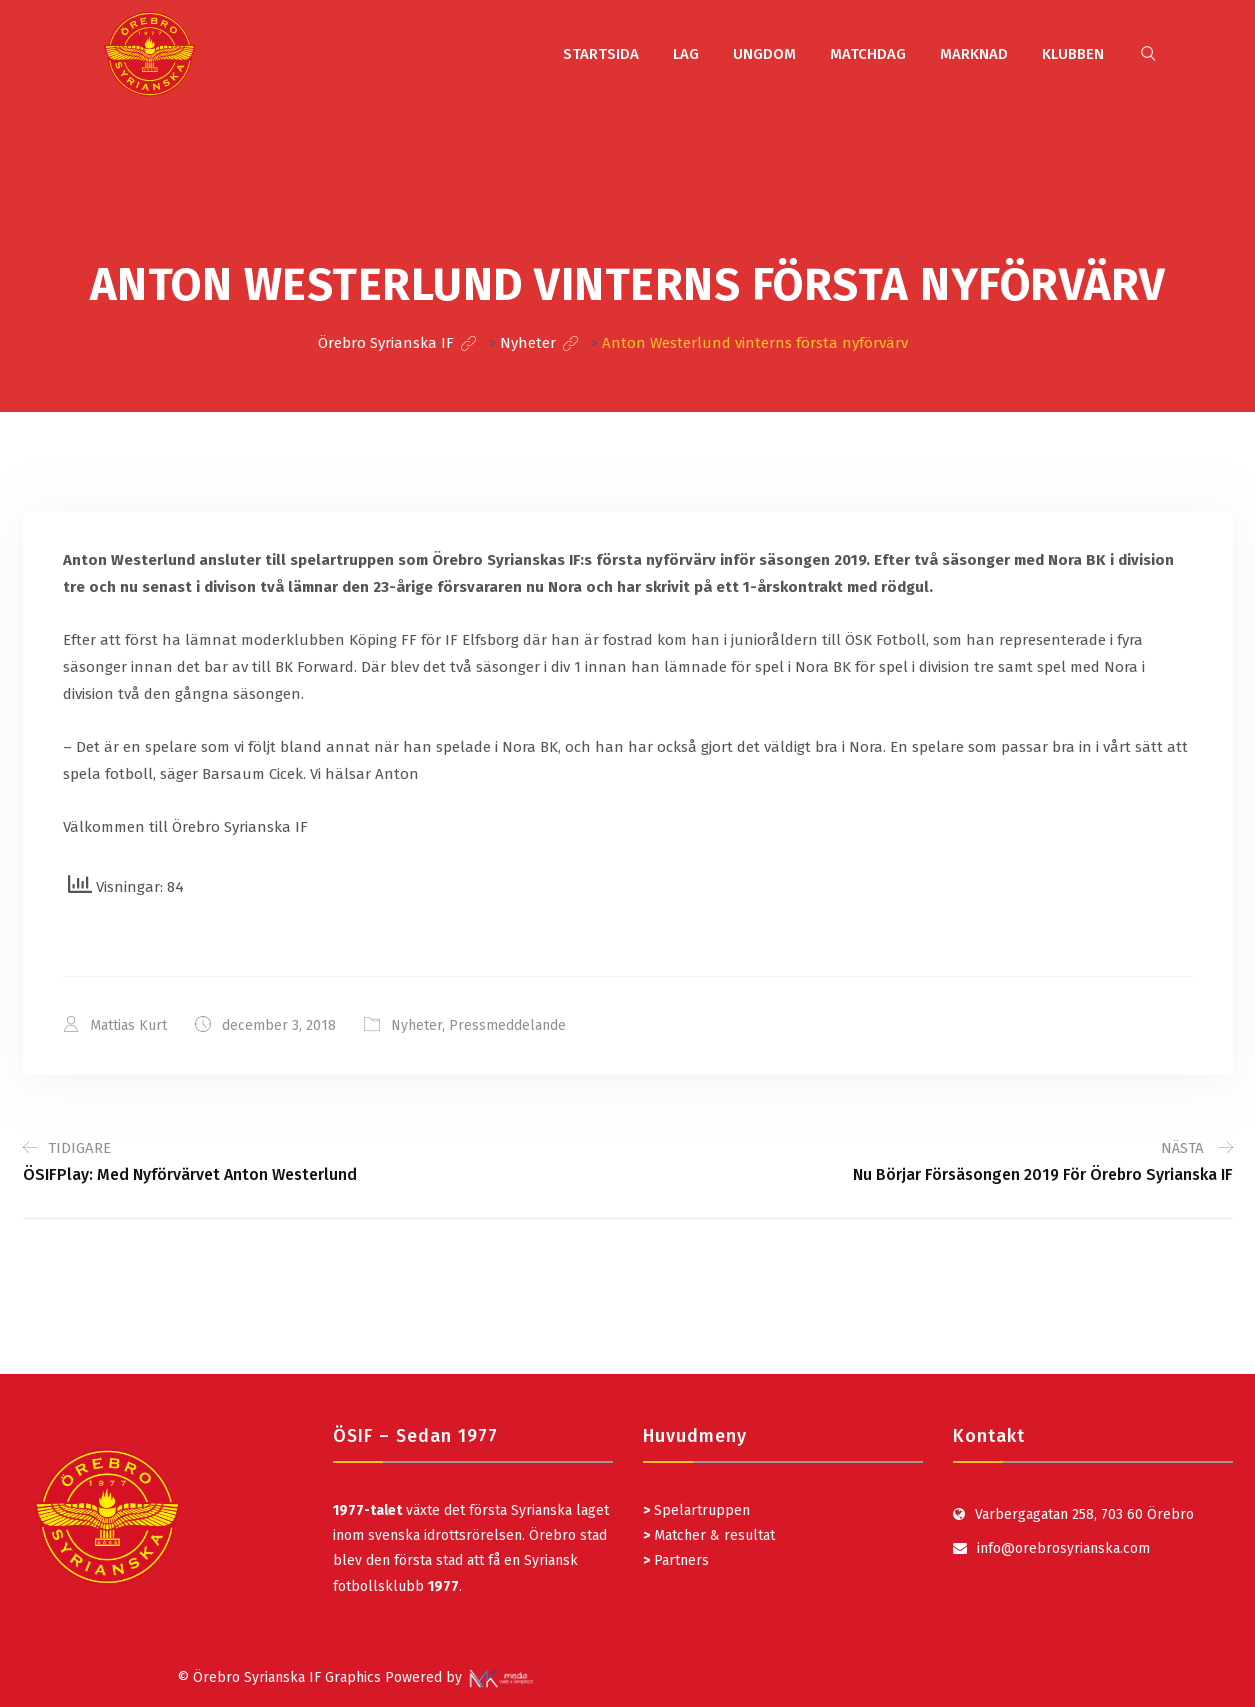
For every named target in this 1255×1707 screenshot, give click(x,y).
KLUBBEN (1073, 54)
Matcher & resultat (709, 1535)
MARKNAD (974, 54)
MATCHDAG (868, 54)
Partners (676, 1560)
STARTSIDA (601, 54)
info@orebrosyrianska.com (1063, 1548)
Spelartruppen (700, 1510)
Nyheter (416, 1025)
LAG (686, 54)
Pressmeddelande (507, 1025)
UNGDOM (764, 54)
